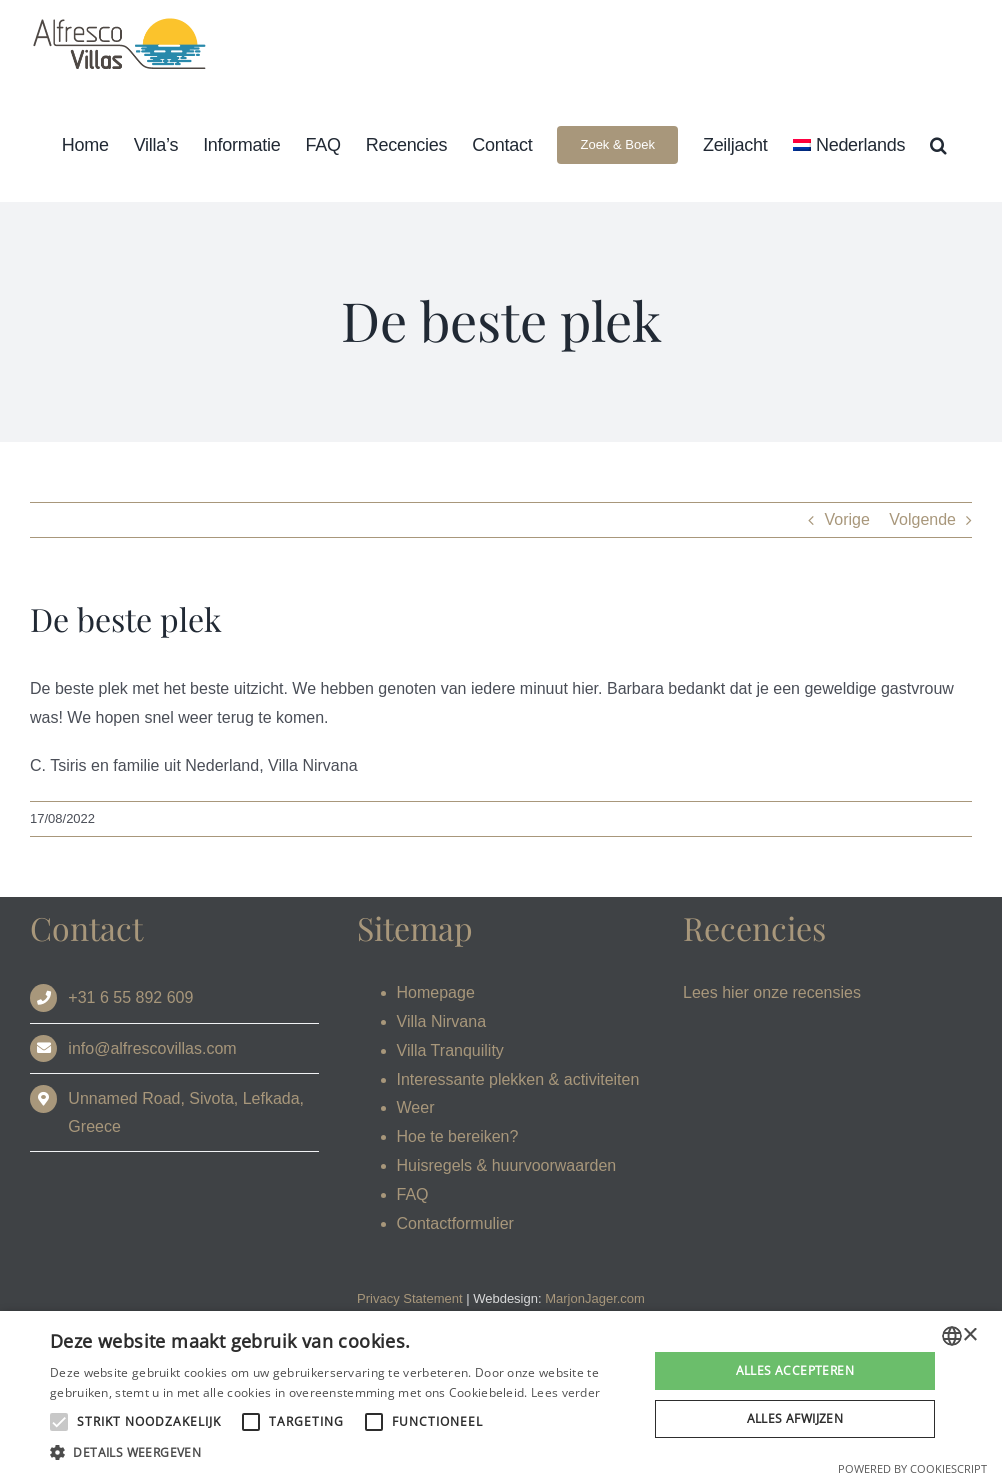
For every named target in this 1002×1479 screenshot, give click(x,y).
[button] (938, 144)
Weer (416, 1107)
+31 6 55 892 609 (130, 997)
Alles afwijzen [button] (795, 1418)
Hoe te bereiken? (458, 1136)
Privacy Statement (410, 1298)
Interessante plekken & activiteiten (518, 1079)
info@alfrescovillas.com (152, 1048)
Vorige (846, 519)
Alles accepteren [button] (795, 1370)
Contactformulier (455, 1223)
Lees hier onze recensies (772, 992)
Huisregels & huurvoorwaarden (507, 1165)
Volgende (922, 519)
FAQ (413, 1194)
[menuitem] (849, 144)
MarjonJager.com (595, 1298)
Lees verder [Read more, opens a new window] (565, 1392)
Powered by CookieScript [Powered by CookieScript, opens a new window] (912, 1468)
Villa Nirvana (442, 1021)
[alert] (501, 1395)
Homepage (436, 992)
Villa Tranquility (450, 1050)
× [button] (969, 1335)
